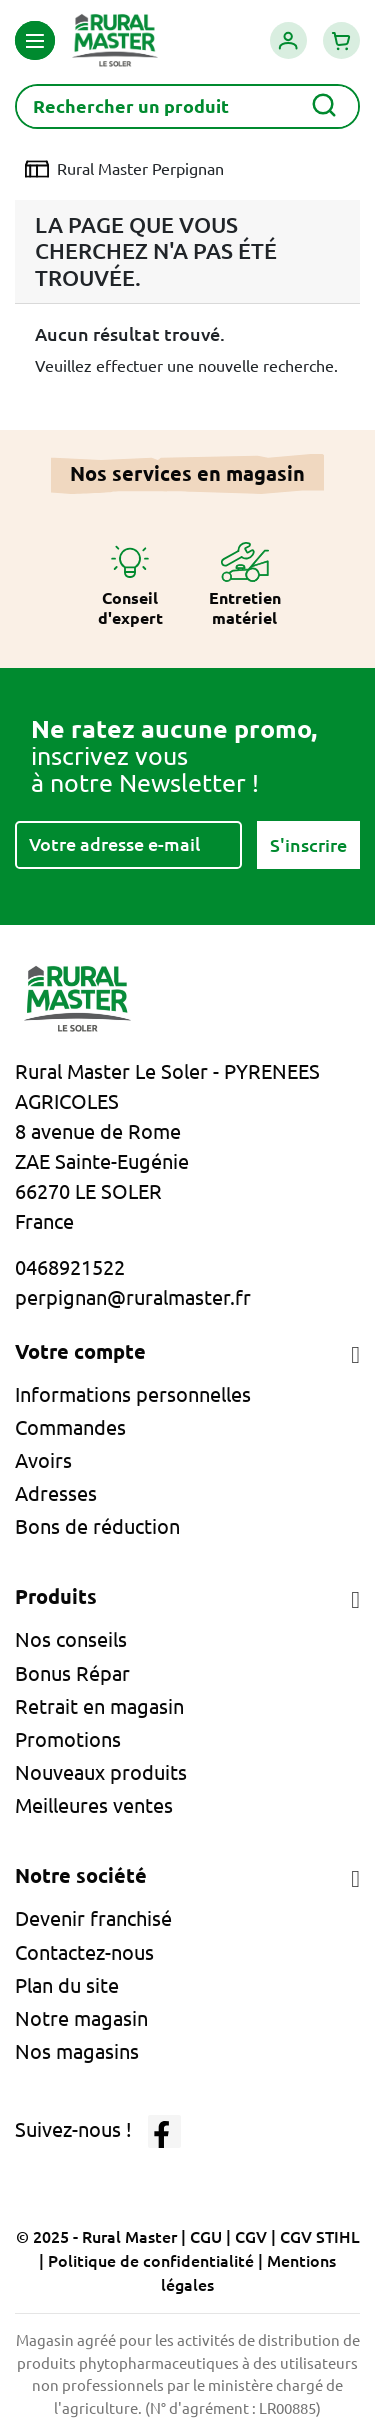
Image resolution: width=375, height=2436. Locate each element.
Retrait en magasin (99, 1706)
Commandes (70, 1427)
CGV (251, 2237)
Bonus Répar (72, 1673)
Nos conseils (71, 1639)
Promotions (68, 1739)
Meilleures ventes (94, 1805)
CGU (206, 2237)
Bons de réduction (97, 1526)
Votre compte (80, 1351)
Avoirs (43, 1460)
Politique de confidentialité (151, 2261)
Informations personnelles (133, 1394)
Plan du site (67, 1985)
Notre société (81, 1875)
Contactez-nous (84, 1952)
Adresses (56, 1493)
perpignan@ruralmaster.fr (133, 1297)
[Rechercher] (187, 106)
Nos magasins (77, 2051)
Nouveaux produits (101, 1772)
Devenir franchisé (93, 1918)
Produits (56, 1596)
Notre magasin (81, 2018)
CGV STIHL (320, 2237)
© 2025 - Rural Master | (103, 2237)
